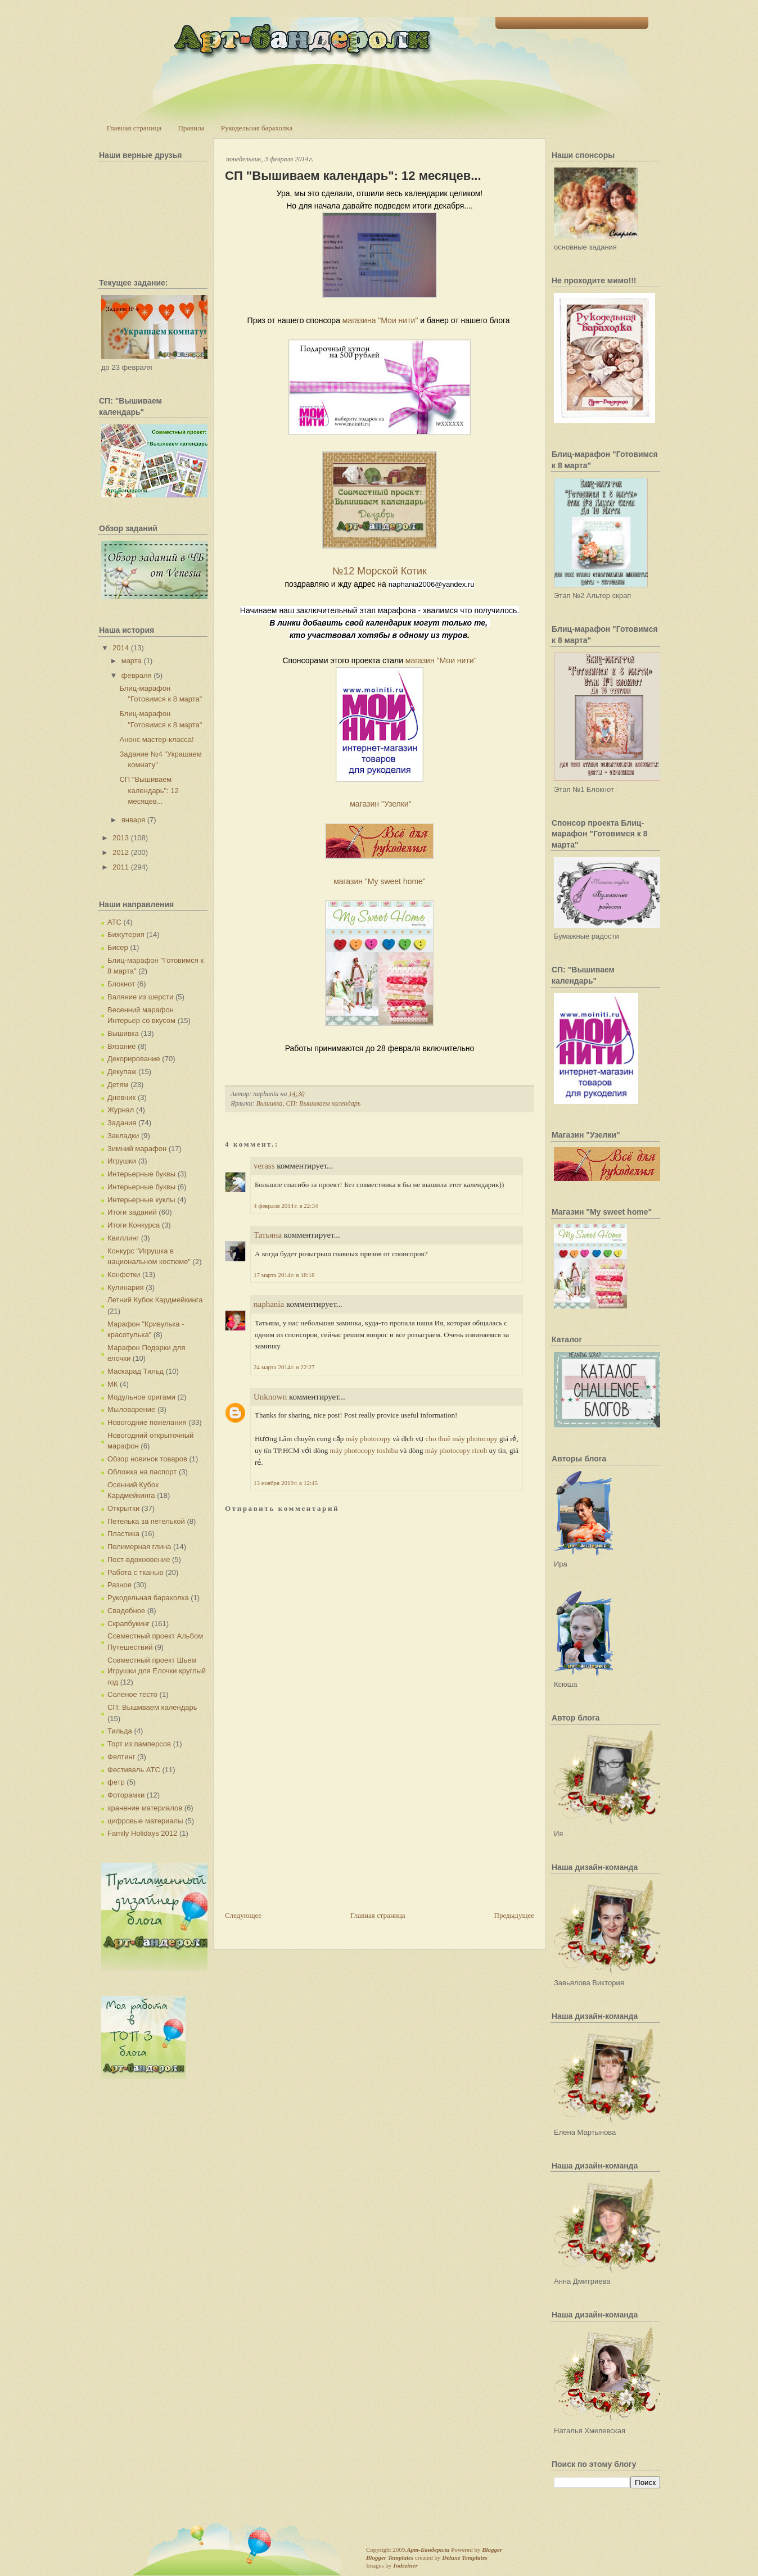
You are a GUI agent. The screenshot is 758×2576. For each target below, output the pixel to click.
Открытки (123, 1508)
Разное (119, 1585)
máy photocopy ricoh (456, 1450)
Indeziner (405, 2565)
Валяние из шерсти (140, 997)
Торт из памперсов (139, 1744)
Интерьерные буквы (141, 1174)
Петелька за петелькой (146, 1521)
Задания (121, 1123)
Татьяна (268, 1234)
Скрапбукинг (128, 1623)
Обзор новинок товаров (147, 1459)
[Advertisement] (309, 1831)
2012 (120, 852)
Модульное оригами (141, 1397)
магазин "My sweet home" (379, 881)
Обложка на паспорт (142, 1472)
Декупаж (121, 1071)
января (133, 820)
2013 (120, 838)
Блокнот (121, 984)
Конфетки (123, 1274)
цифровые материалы (145, 1821)
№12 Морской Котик (379, 571)
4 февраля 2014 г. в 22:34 (286, 1205)
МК (112, 1384)
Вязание (121, 1046)
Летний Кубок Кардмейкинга (154, 1300)
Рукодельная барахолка (257, 128)
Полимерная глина (139, 1546)
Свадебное (126, 1610)
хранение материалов (144, 1808)
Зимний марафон (136, 1148)
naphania (269, 1304)
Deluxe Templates (465, 2557)
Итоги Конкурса (133, 1225)
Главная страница (134, 128)
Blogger (492, 2549)
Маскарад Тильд (135, 1371)
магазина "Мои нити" (380, 320)
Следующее (243, 1915)
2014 (120, 648)
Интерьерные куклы (141, 1200)
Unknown (270, 1396)
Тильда (119, 1731)
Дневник (121, 1097)
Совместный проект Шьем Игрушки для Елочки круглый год (156, 1671)
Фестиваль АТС (133, 1769)
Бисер (117, 947)
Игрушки (121, 1161)
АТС (114, 922)
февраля (136, 675)
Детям (118, 1084)
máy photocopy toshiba (364, 1450)
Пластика (123, 1533)
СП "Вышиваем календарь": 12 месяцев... (148, 790)
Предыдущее (514, 1915)
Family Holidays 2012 (142, 1833)
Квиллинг (123, 1238)
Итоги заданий (132, 1212)
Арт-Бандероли (428, 2549)
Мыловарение (131, 1409)
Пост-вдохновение (138, 1559)
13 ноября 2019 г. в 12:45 (286, 1482)
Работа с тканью (135, 1572)
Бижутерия (126, 934)
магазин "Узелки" (380, 803)
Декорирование (133, 1058)
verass (264, 1165)
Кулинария (125, 1287)
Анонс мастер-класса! (156, 739)
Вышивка (123, 1033)
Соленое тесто (132, 1694)
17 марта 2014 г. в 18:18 (284, 1274)
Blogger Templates (389, 2557)
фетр (116, 1782)
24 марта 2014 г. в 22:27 (284, 1367)
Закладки (123, 1135)
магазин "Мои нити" (441, 660)
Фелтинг (121, 1757)
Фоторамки (126, 1795)
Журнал (120, 1110)
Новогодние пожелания (147, 1422)
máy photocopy (368, 1438)
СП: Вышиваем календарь (152, 1707)
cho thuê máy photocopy (462, 1438)
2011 (120, 867)
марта (131, 661)
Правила (191, 128)
